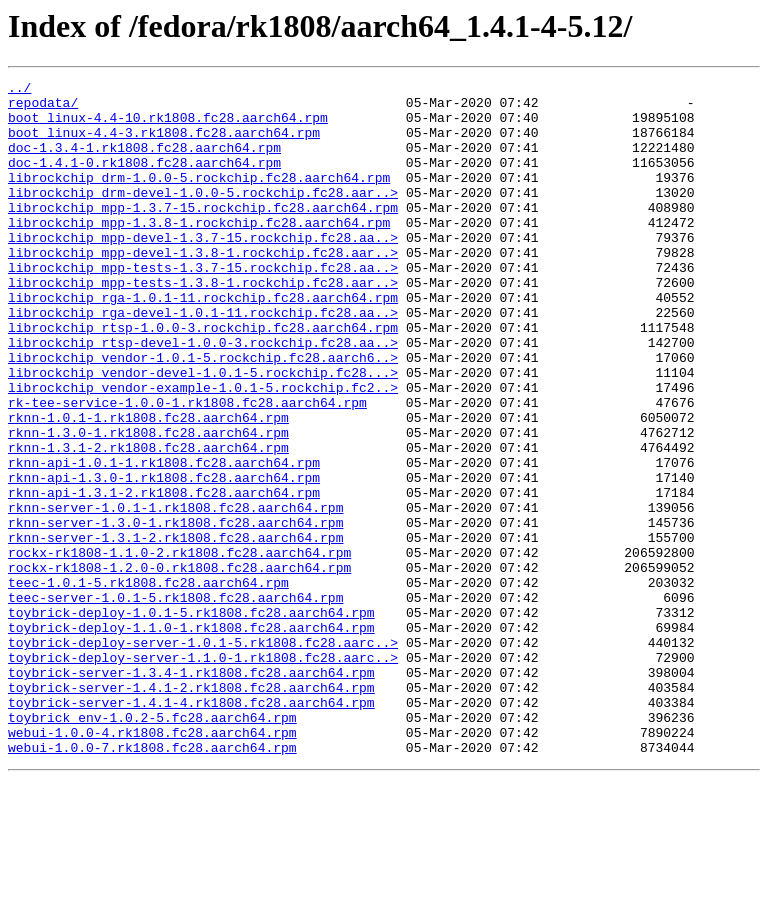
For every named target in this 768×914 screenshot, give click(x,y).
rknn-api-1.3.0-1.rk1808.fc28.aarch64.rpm (164, 558)
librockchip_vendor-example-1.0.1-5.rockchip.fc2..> (203, 450)
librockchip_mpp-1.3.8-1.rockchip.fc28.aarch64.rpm (199, 252)
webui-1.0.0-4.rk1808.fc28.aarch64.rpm (152, 864)
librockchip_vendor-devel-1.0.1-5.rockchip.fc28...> (203, 432)
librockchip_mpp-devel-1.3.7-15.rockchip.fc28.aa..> (203, 270)
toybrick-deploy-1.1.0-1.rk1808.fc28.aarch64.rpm (191, 738)
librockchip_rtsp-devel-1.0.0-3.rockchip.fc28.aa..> (203, 396)
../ (19, 90)
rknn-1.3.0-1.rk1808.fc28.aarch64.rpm (148, 504)
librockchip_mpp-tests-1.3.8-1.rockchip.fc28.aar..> (203, 324)
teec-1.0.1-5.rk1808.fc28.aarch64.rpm (148, 684)
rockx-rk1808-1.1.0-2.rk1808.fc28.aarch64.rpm (179, 648)
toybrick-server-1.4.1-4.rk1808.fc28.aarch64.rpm (191, 828)
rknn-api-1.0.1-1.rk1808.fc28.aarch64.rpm (164, 540)
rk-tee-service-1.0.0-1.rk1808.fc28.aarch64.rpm (187, 468)
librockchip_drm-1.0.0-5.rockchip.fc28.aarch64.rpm (199, 198)
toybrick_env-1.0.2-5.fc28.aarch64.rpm (152, 846)
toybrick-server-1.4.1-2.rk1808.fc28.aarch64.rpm (191, 810)
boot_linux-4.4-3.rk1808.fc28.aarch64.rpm (164, 144)
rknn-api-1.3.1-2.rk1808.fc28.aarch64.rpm (164, 576)
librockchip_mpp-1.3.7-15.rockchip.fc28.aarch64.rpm (203, 234)
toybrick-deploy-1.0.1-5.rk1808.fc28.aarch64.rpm (191, 720)
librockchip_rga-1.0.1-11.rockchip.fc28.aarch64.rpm (203, 342)
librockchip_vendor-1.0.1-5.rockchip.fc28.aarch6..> (203, 414)
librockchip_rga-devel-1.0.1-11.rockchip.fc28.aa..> (203, 360)
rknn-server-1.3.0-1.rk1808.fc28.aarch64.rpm (175, 612)
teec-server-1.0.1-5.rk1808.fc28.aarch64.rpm (175, 702)
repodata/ (43, 108)
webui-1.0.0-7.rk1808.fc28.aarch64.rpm (152, 882)
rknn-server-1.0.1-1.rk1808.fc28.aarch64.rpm (175, 594)
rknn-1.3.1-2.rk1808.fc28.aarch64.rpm (148, 522)
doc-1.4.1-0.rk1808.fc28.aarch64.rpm (144, 180)
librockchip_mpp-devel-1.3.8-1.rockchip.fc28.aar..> (203, 288)
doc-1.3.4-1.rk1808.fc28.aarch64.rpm (144, 162)
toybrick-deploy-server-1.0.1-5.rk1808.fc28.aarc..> (203, 756)
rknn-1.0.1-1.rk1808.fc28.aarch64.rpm (148, 486)
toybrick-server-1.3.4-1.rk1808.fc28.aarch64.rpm (191, 792)
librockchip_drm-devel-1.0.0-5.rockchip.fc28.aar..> (203, 216)
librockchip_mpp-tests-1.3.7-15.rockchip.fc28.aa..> (203, 306)
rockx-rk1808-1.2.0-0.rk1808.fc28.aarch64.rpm (179, 666)
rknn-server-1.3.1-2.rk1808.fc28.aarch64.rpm (175, 630)
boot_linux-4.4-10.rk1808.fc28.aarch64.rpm (168, 126)
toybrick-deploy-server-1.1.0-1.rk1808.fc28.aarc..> (203, 774)
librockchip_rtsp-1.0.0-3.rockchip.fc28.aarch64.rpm (203, 378)
